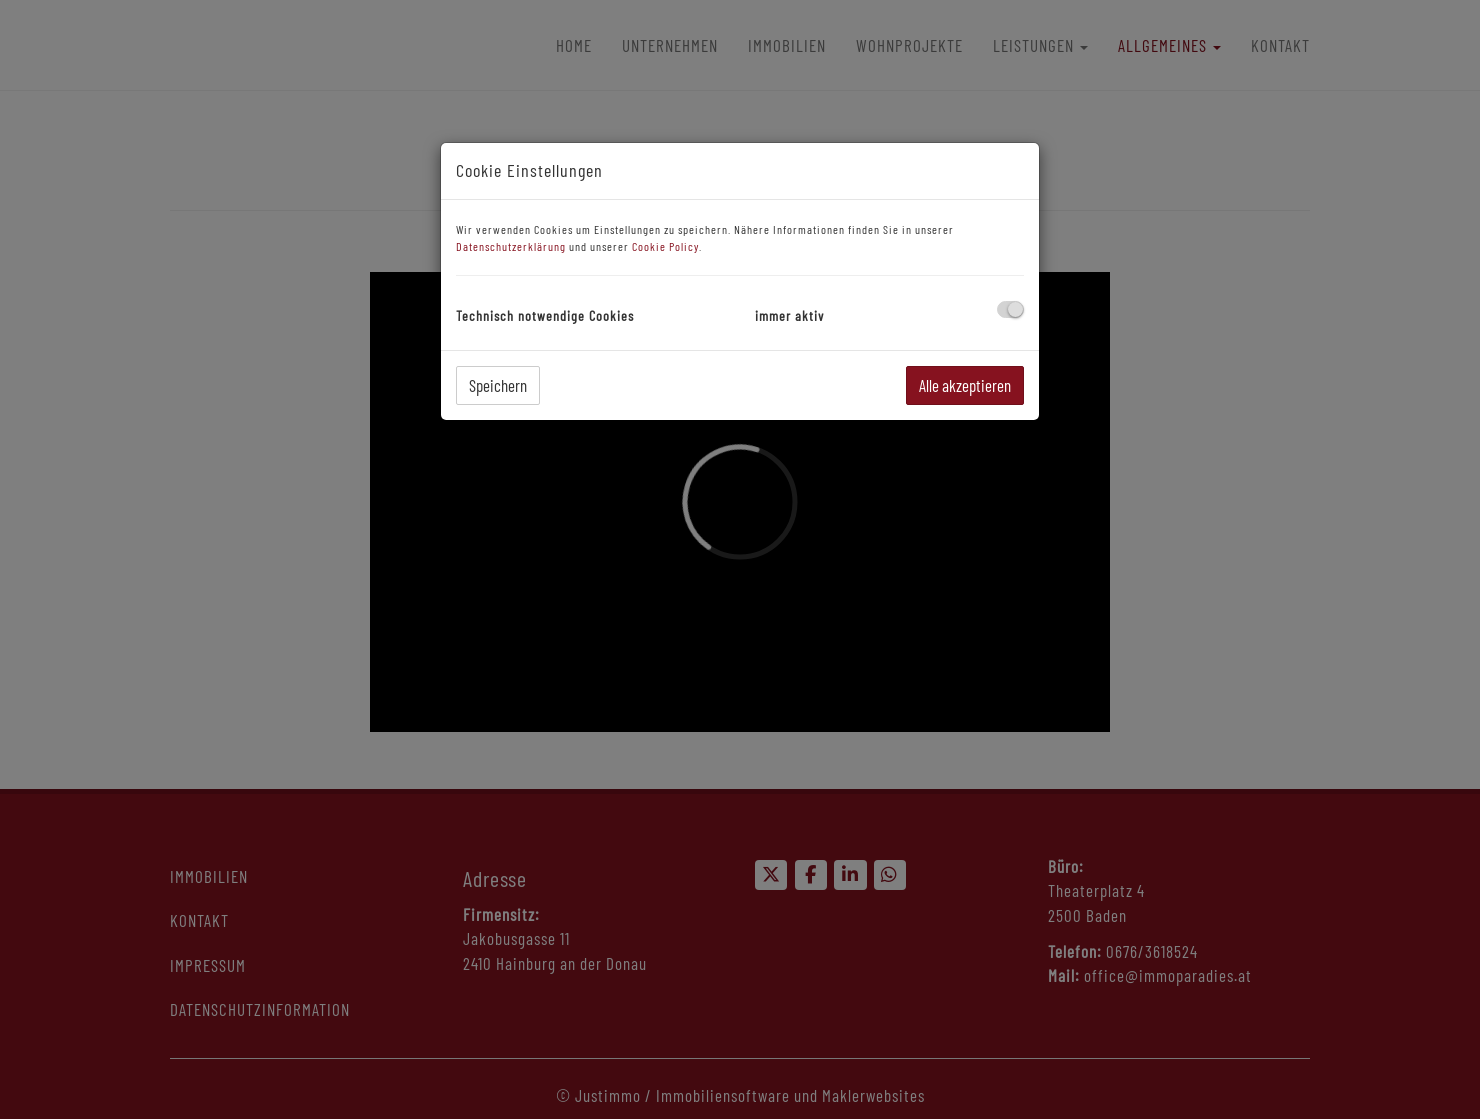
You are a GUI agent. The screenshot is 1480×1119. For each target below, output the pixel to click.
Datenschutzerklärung (511, 246)
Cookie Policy (665, 246)
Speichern (498, 385)
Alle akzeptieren (965, 385)
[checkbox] (1010, 309)
